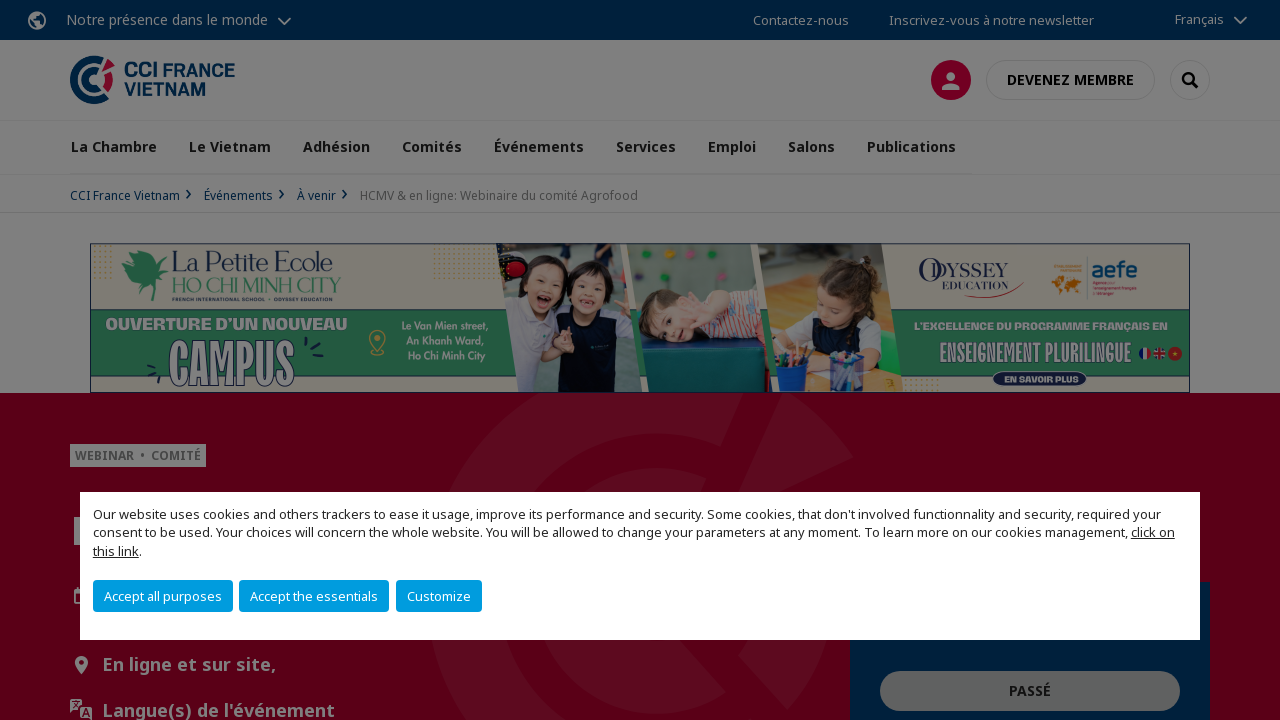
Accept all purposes (163, 596)
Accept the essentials (314, 596)
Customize (439, 596)
